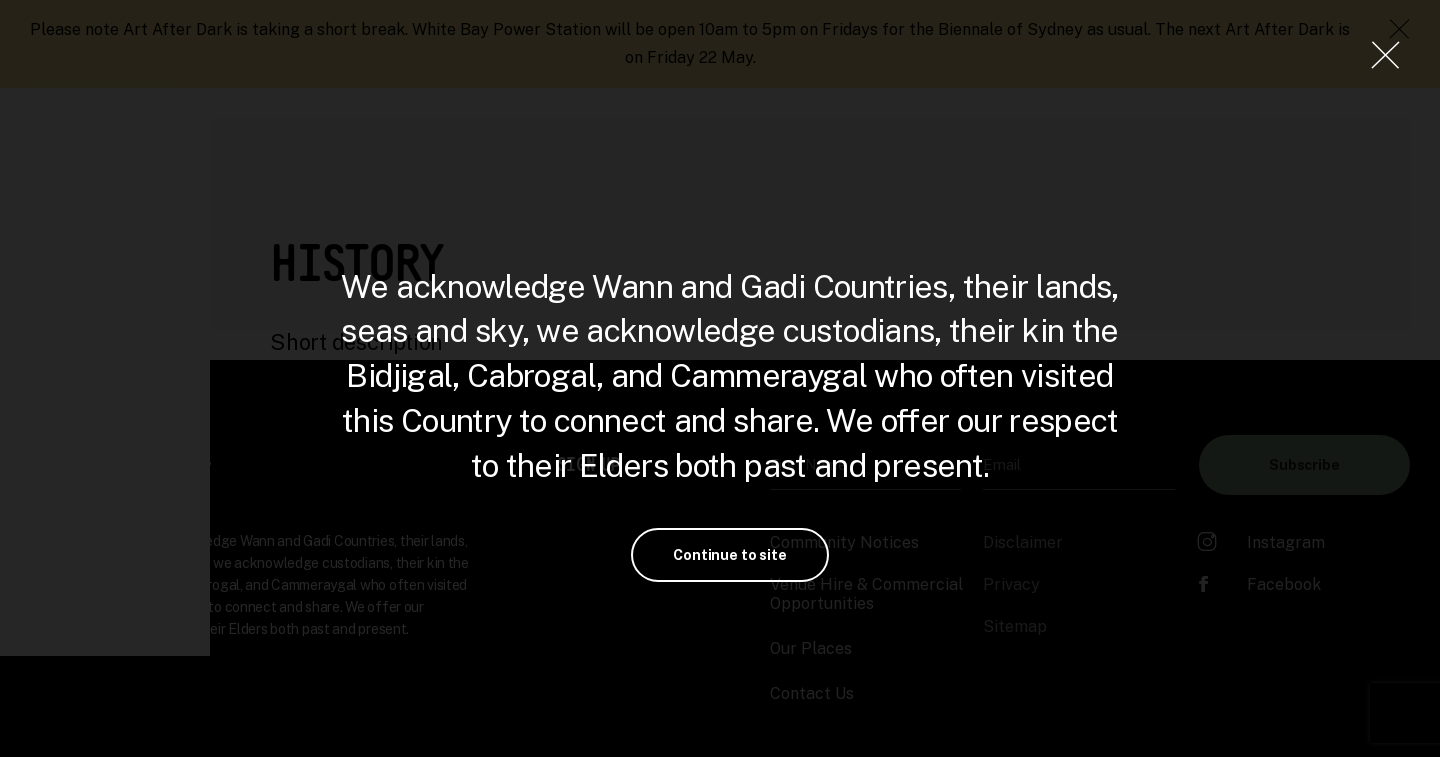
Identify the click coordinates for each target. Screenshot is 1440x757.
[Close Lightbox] (1385, 55)
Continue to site (730, 555)
